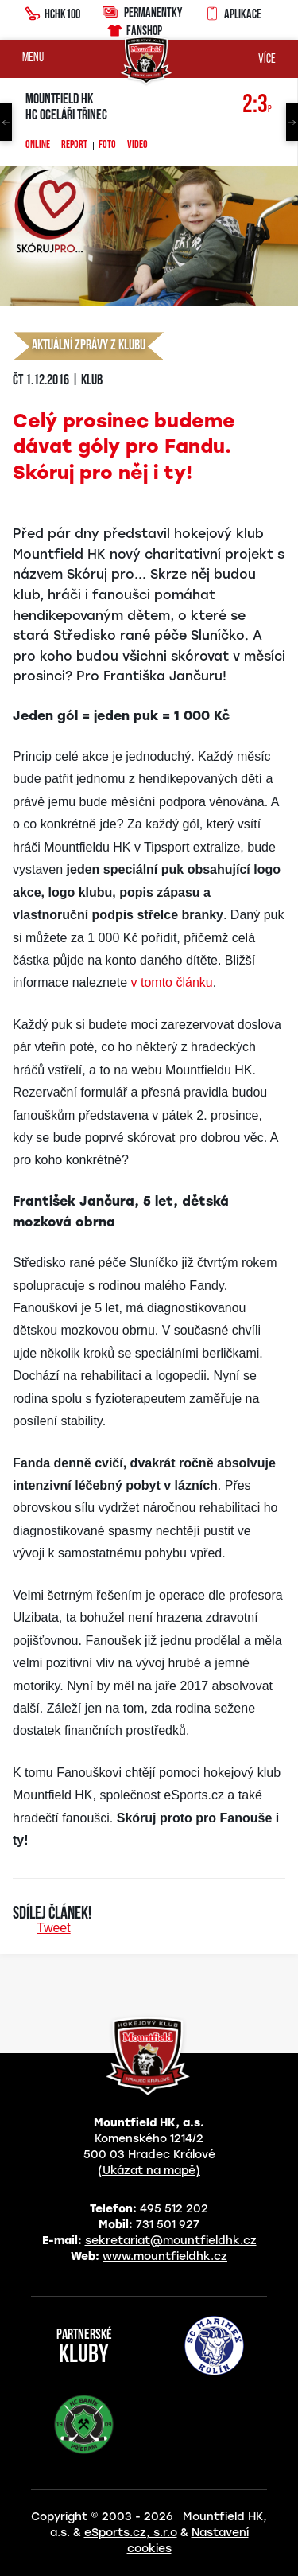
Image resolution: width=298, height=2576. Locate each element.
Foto (107, 145)
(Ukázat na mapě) (149, 2170)
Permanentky (142, 11)
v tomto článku (172, 982)
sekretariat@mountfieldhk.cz (171, 2240)
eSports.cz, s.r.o (130, 2532)
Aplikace (232, 12)
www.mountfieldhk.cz (165, 2256)
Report (74, 145)
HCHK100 (52, 12)
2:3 (257, 105)
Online (37, 145)
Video (137, 145)
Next (292, 122)
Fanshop (134, 28)
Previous (6, 122)
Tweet (54, 1928)
